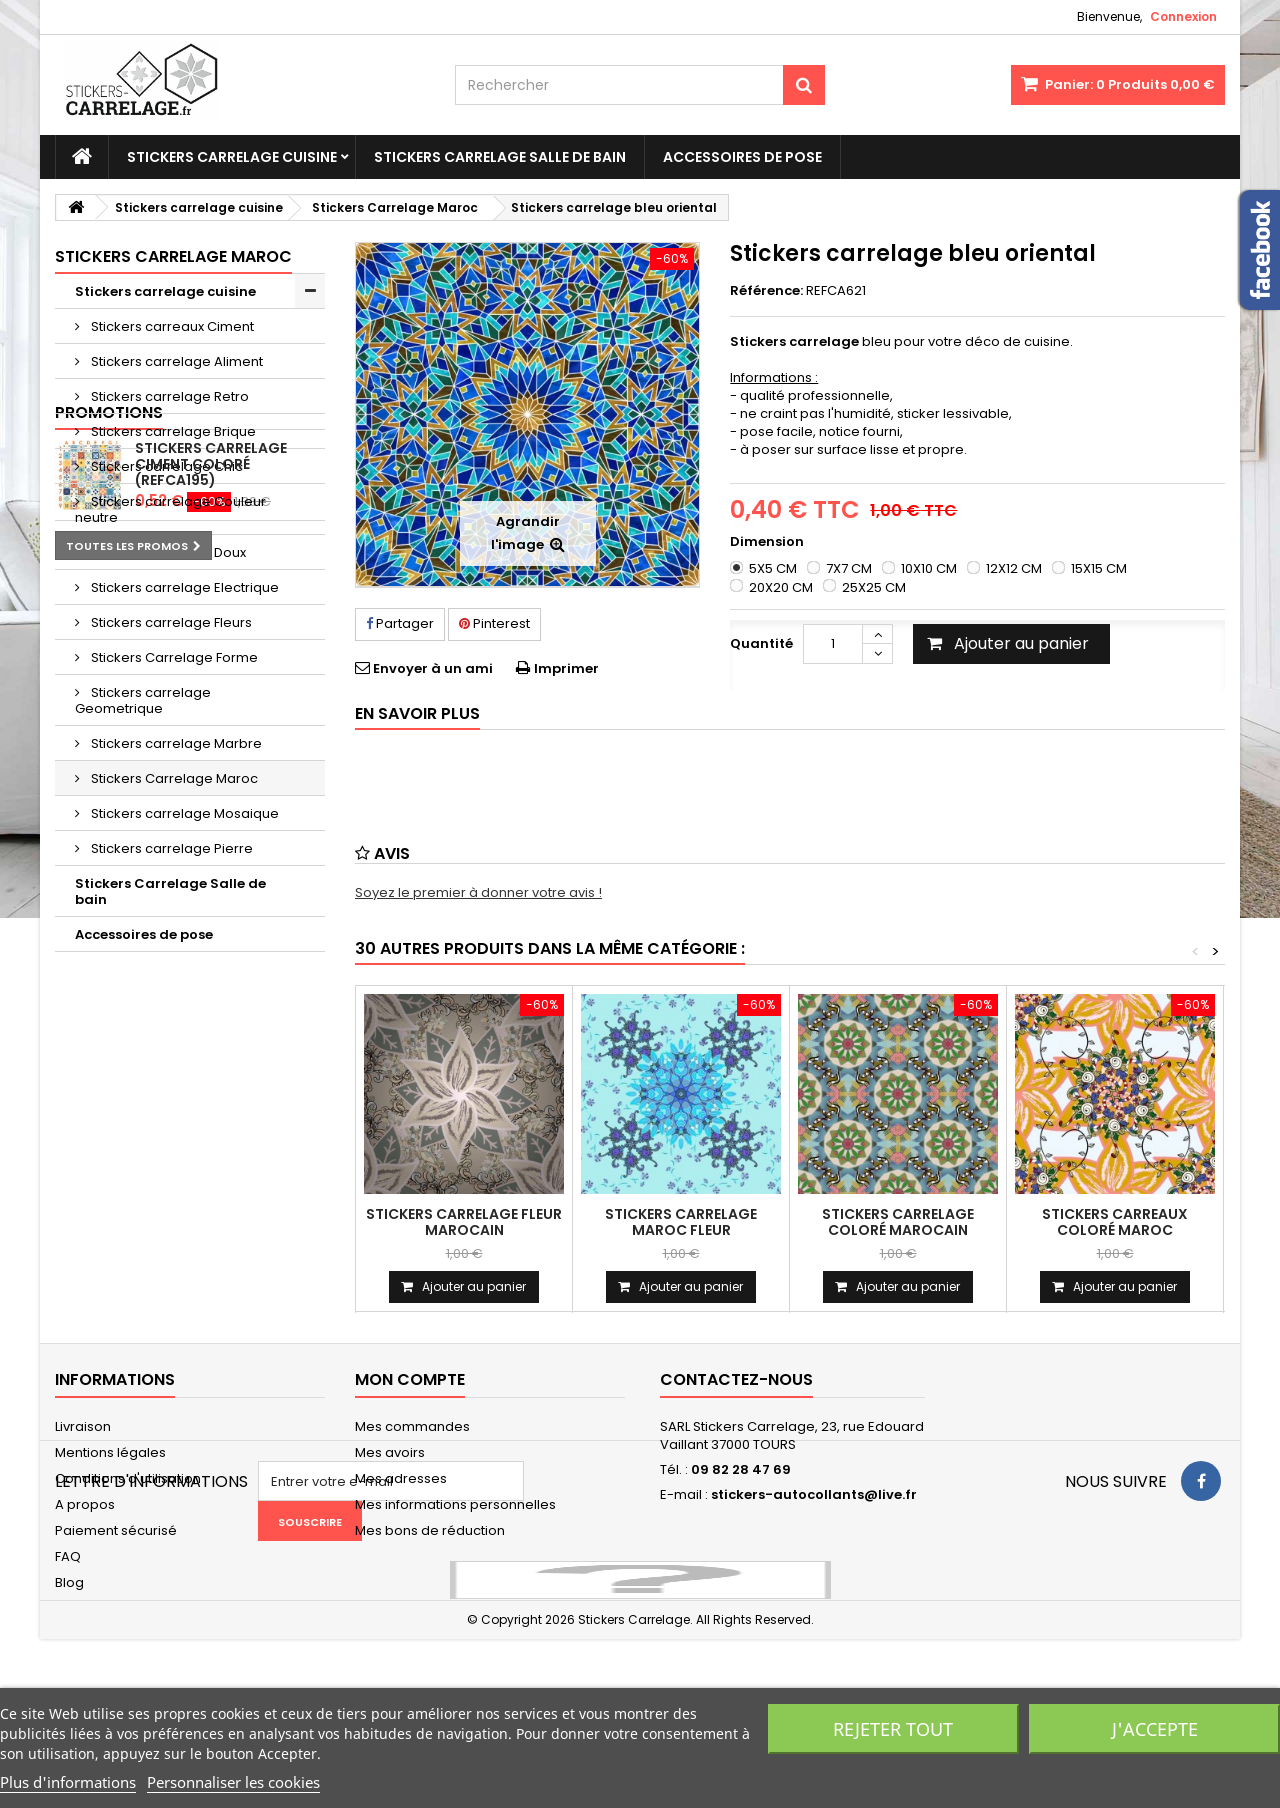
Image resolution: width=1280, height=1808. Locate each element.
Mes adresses (401, 1478)
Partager (400, 623)
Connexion (1183, 16)
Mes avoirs (390, 1452)
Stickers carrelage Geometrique (143, 700)
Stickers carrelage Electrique (183, 587)
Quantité (761, 643)
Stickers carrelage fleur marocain (464, 1222)
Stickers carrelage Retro (168, 396)
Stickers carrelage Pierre (170, 848)
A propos (85, 1504)
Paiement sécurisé (116, 1530)
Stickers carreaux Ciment (171, 326)
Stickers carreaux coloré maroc (1115, 1222)
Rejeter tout (893, 1729)
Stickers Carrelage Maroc (173, 778)
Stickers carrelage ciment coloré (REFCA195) (211, 1038)
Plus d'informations (68, 1782)
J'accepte (1155, 1729)
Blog (69, 1582)
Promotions (109, 986)
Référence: (766, 291)
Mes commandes (412, 1426)
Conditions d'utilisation (128, 1478)
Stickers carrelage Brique (172, 431)
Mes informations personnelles (455, 1504)
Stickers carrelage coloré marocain (898, 1222)
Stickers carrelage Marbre (175, 743)
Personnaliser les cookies (233, 1782)
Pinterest (494, 623)
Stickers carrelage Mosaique (183, 813)
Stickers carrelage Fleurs (170, 622)
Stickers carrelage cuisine (232, 157)
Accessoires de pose (742, 157)
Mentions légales (110, 1452)
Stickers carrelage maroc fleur (681, 1222)
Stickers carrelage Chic (165, 466)
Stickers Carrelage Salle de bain (500, 157)
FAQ (68, 1556)
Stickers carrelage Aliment (175, 361)
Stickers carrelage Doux (167, 552)
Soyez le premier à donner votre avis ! (478, 892)
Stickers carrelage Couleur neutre (170, 509)
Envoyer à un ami (433, 668)
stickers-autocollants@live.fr (814, 1494)
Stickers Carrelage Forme (173, 657)
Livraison (83, 1426)
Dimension (768, 542)
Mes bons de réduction (430, 1530)
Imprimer (566, 668)
